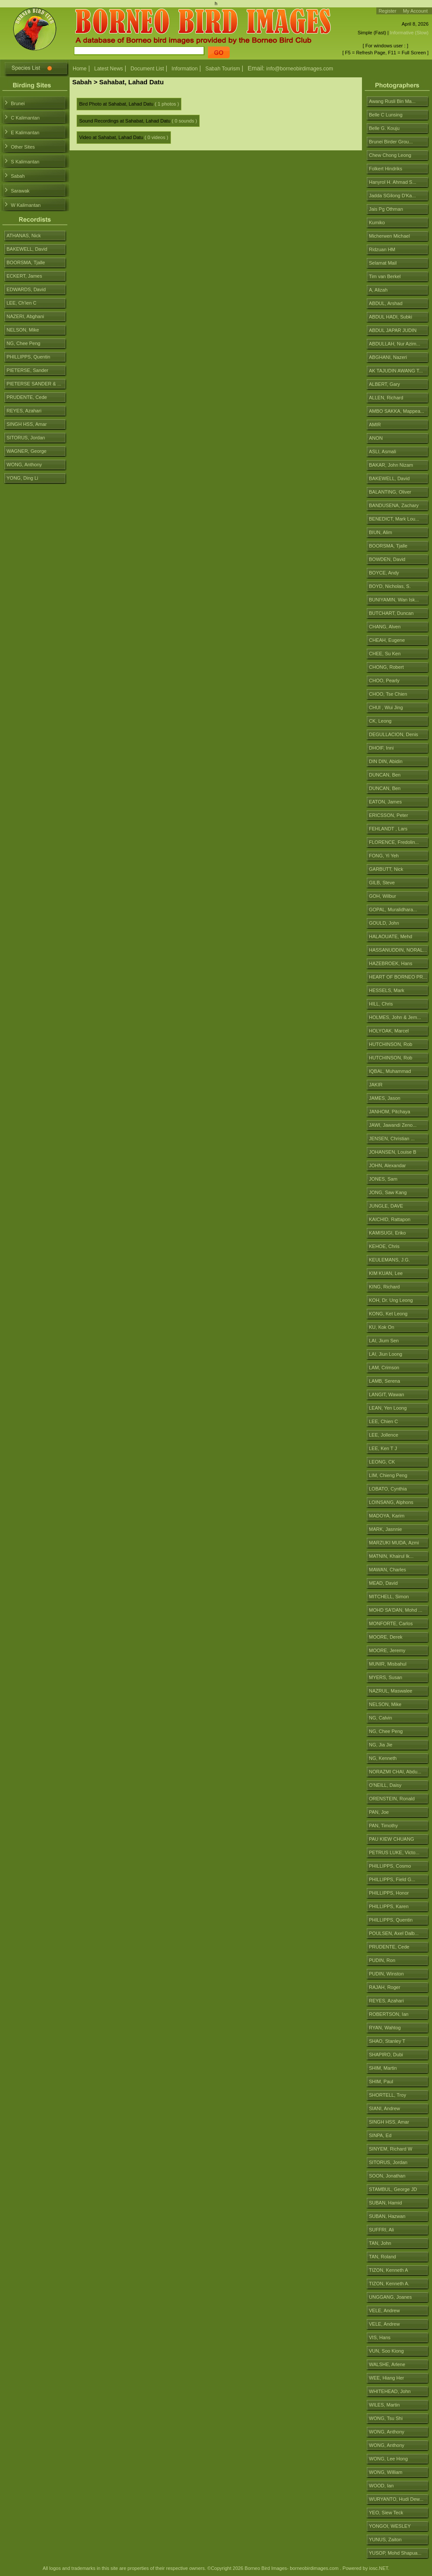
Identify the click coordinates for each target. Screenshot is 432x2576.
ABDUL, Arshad (385, 303)
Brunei (18, 103)
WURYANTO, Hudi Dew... (396, 2499)
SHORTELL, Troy (387, 2095)
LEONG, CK (382, 1461)
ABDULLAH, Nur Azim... (394, 343)
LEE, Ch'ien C (22, 302)
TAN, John (380, 2243)
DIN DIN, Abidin (385, 761)
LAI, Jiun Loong (385, 1354)
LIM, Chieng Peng (388, 1475)
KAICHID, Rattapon (389, 1219)
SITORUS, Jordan (388, 2162)
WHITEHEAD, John (390, 2391)
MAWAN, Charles (387, 1569)
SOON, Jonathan (387, 2175)
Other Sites (23, 146)
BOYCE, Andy (384, 572)
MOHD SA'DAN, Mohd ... (395, 1610)
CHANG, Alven (385, 626)
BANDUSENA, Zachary (394, 505)
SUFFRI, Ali (381, 2229)
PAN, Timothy (383, 1825)
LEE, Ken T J (383, 1448)
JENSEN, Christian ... (392, 1138)
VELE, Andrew (384, 2310)
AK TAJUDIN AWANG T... (396, 370)
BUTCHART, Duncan (391, 613)
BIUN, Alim (380, 532)
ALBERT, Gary (384, 384)
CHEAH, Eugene (387, 640)
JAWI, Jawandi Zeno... (393, 1125)
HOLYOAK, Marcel (389, 1030)
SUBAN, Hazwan (387, 2216)
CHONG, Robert (386, 667)
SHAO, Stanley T (387, 2041)
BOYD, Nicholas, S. (390, 586)
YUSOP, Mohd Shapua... (395, 2553)
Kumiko (377, 222)
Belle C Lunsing (385, 114)
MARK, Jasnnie (385, 1529)
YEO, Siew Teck (386, 2512)
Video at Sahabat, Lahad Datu (111, 137)
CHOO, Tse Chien (388, 694)
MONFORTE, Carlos (391, 1623)
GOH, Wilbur (382, 896)
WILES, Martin (384, 2404)
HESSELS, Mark (386, 990)
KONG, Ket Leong (388, 1313)
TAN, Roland (382, 2256)
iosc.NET (378, 2568)
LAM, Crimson (384, 1367)
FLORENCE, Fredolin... (394, 842)
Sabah (18, 176)
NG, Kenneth (383, 1758)
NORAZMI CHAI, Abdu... (395, 1771)
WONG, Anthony (386, 2431)
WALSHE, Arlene (387, 2364)
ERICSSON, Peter (388, 815)
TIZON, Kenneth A (388, 2270)
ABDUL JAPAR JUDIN (392, 330)
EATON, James (385, 801)
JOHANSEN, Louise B (392, 1152)
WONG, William (385, 2472)
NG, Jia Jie (380, 1744)
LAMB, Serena (384, 1381)
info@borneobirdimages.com (299, 69)
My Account (415, 10)
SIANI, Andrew (384, 2108)
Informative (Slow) (409, 32)
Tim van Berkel (385, 276)
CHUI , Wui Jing (386, 707)
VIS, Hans (380, 2337)
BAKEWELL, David (389, 478)
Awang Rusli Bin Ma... (392, 101)
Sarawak (20, 190)
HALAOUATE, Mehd (390, 936)
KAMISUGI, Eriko (387, 1232)
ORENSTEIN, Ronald (392, 1798)
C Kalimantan (25, 117)
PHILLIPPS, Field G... (392, 1879)
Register (387, 10)
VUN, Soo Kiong (386, 2351)
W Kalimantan (25, 205)
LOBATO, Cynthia (388, 1488)
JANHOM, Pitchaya (389, 1111)
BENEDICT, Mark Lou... (394, 518)
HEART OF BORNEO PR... (398, 976)
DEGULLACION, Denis (393, 734)
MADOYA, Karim (387, 1515)
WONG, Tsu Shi (385, 2418)
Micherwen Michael (389, 236)
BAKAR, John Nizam (391, 465)
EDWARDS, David (26, 289)
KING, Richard (384, 1286)
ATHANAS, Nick (24, 235)
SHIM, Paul (381, 2081)
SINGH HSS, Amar (389, 2122)
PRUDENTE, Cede (389, 1946)
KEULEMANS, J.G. (389, 1259)
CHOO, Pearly (384, 680)
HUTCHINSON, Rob (390, 1044)
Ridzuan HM (382, 249)
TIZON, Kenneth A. (389, 2283)
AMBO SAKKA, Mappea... (396, 411)
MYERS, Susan (385, 1677)
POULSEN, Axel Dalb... (394, 1933)
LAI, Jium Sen (384, 1340)
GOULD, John (384, 923)
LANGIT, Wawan (386, 1394)
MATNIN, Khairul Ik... (391, 1556)
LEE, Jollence (383, 1434)
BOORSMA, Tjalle (388, 545)
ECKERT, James (24, 276)
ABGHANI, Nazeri (388, 357)
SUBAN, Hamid (385, 2202)
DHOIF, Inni (381, 747)
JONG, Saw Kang (388, 1192)
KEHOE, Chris (384, 1246)
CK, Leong (380, 721)
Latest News (108, 69)
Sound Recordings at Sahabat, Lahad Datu (125, 120)
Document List (147, 69)
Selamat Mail (383, 263)
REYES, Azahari (386, 2000)
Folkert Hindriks (385, 168)
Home (80, 69)
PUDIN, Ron (382, 1960)
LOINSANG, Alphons (391, 1502)
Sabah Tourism (222, 69)
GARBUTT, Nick (386, 869)
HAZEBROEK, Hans (390, 963)
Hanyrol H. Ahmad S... (392, 182)
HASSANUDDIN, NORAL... (398, 950)
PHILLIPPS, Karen (389, 1906)
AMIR (375, 424)
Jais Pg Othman (386, 209)
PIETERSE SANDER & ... (34, 383)
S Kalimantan (25, 161)
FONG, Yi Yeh (384, 855)
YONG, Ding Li (22, 478)
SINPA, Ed (380, 2135)
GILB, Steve (382, 882)
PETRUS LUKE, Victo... (394, 1852)
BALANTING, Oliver (390, 492)
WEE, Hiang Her (386, 2377)
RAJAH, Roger (384, 1987)
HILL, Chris (381, 1003)
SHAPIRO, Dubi (386, 2054)
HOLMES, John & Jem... (395, 1017)
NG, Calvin (380, 1717)
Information (184, 69)
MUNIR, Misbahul (387, 1663)
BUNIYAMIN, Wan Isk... (394, 599)
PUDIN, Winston (386, 1973)
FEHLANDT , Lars (388, 828)
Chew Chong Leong (390, 155)
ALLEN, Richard (386, 397)
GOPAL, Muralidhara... (393, 909)
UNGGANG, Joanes (390, 2297)
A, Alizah (378, 289)
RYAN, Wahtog (385, 2027)
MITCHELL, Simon (389, 1596)
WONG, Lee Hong (388, 2458)
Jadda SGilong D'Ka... (392, 195)
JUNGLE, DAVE (386, 1205)
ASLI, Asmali (382, 451)
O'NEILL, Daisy (385, 1785)
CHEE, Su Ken (385, 653)
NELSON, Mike (385, 1704)
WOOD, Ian (381, 2485)
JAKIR (375, 1084)
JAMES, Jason (384, 1098)
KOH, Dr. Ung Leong (391, 1300)
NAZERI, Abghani (25, 316)
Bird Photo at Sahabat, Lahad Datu (116, 103)
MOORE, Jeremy (387, 1650)
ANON (376, 438)
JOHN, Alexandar (387, 1165)
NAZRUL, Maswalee (390, 1690)
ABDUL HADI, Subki (390, 316)
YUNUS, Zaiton (385, 2539)
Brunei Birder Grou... (391, 141)
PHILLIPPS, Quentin (390, 1919)
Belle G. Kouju (384, 128)
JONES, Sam (383, 1179)
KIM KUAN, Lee (386, 1273)
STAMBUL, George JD (393, 2189)
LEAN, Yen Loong (388, 1408)
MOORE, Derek (385, 1637)
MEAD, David (383, 1583)
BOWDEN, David (387, 559)
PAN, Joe (379, 1812)
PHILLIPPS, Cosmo (390, 1866)
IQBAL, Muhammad (390, 1071)
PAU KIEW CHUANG (391, 1839)
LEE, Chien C (383, 1421)
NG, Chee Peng (386, 1731)
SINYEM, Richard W (390, 2148)
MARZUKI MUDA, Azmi (394, 1542)
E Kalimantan (25, 132)
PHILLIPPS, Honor (389, 1892)
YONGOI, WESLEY (390, 2526)
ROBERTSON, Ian (389, 2014)
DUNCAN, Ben (385, 774)
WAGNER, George (27, 451)
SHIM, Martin (383, 2068)
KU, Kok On (381, 1327)
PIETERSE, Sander (27, 370)
